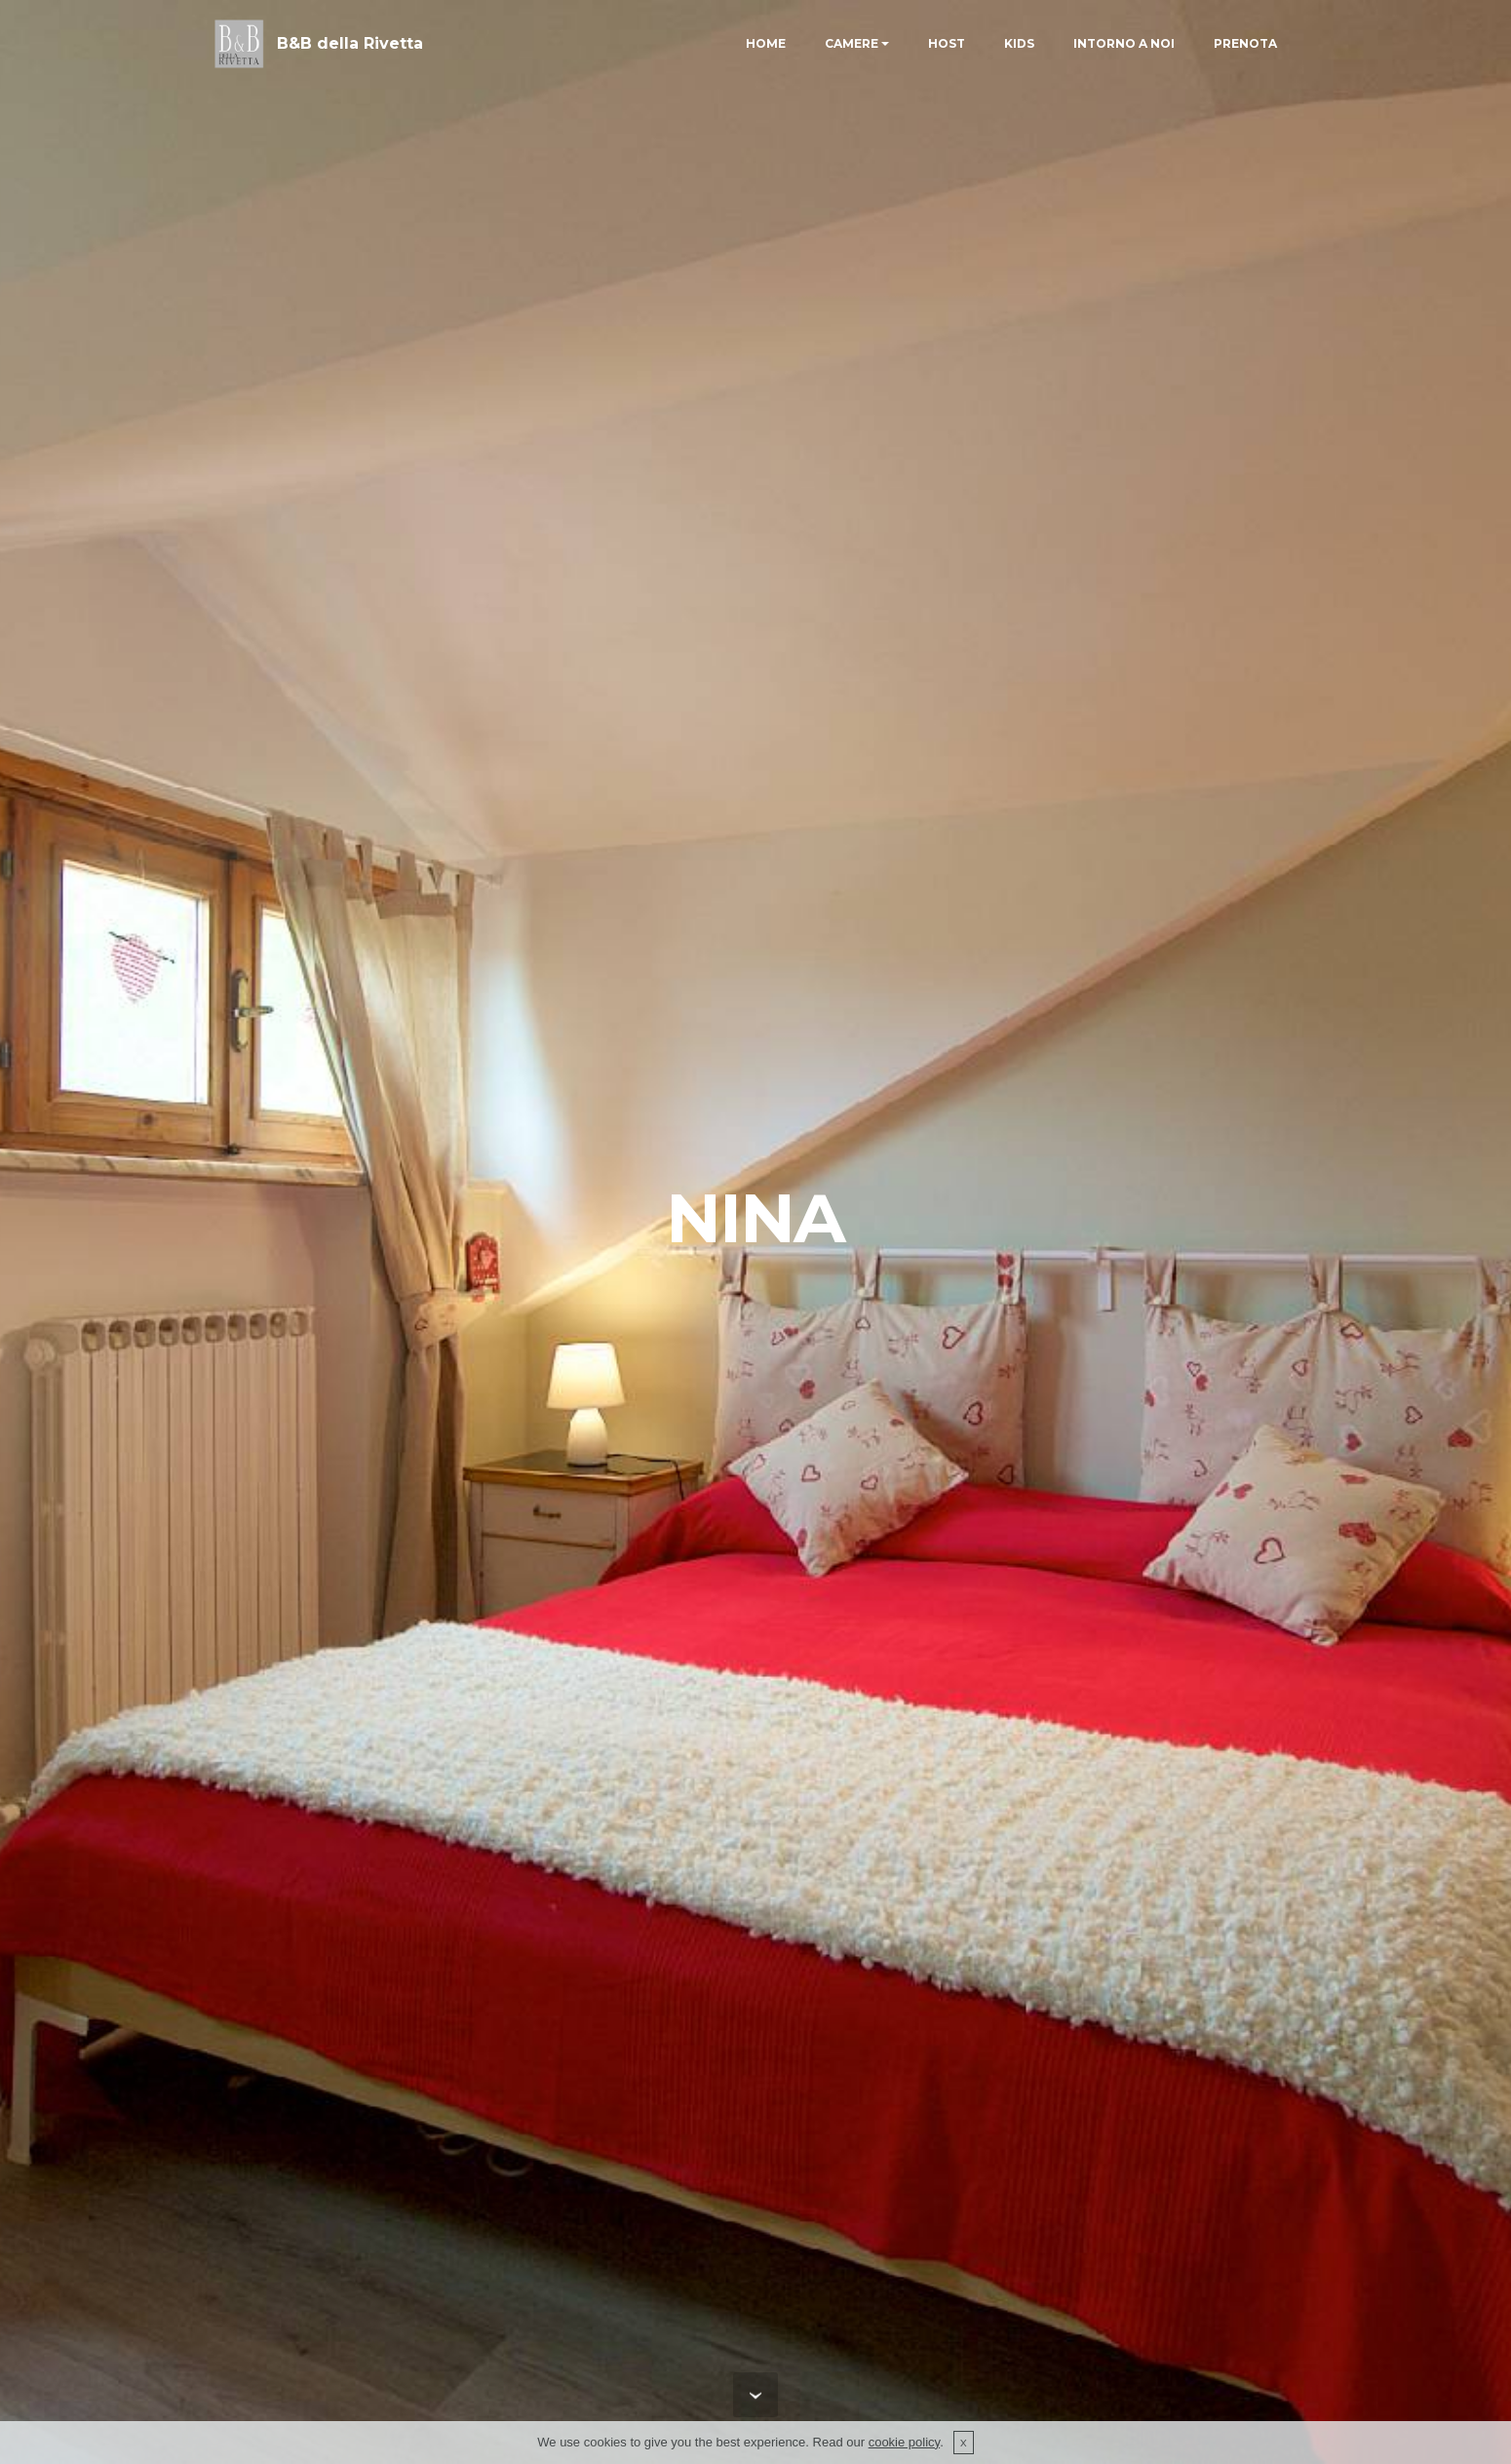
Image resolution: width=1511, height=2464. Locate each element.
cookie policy (904, 2442)
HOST (946, 43)
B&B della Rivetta (350, 43)
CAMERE (851, 43)
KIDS (1019, 43)
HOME (766, 43)
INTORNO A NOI (1124, 43)
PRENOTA (1245, 43)
